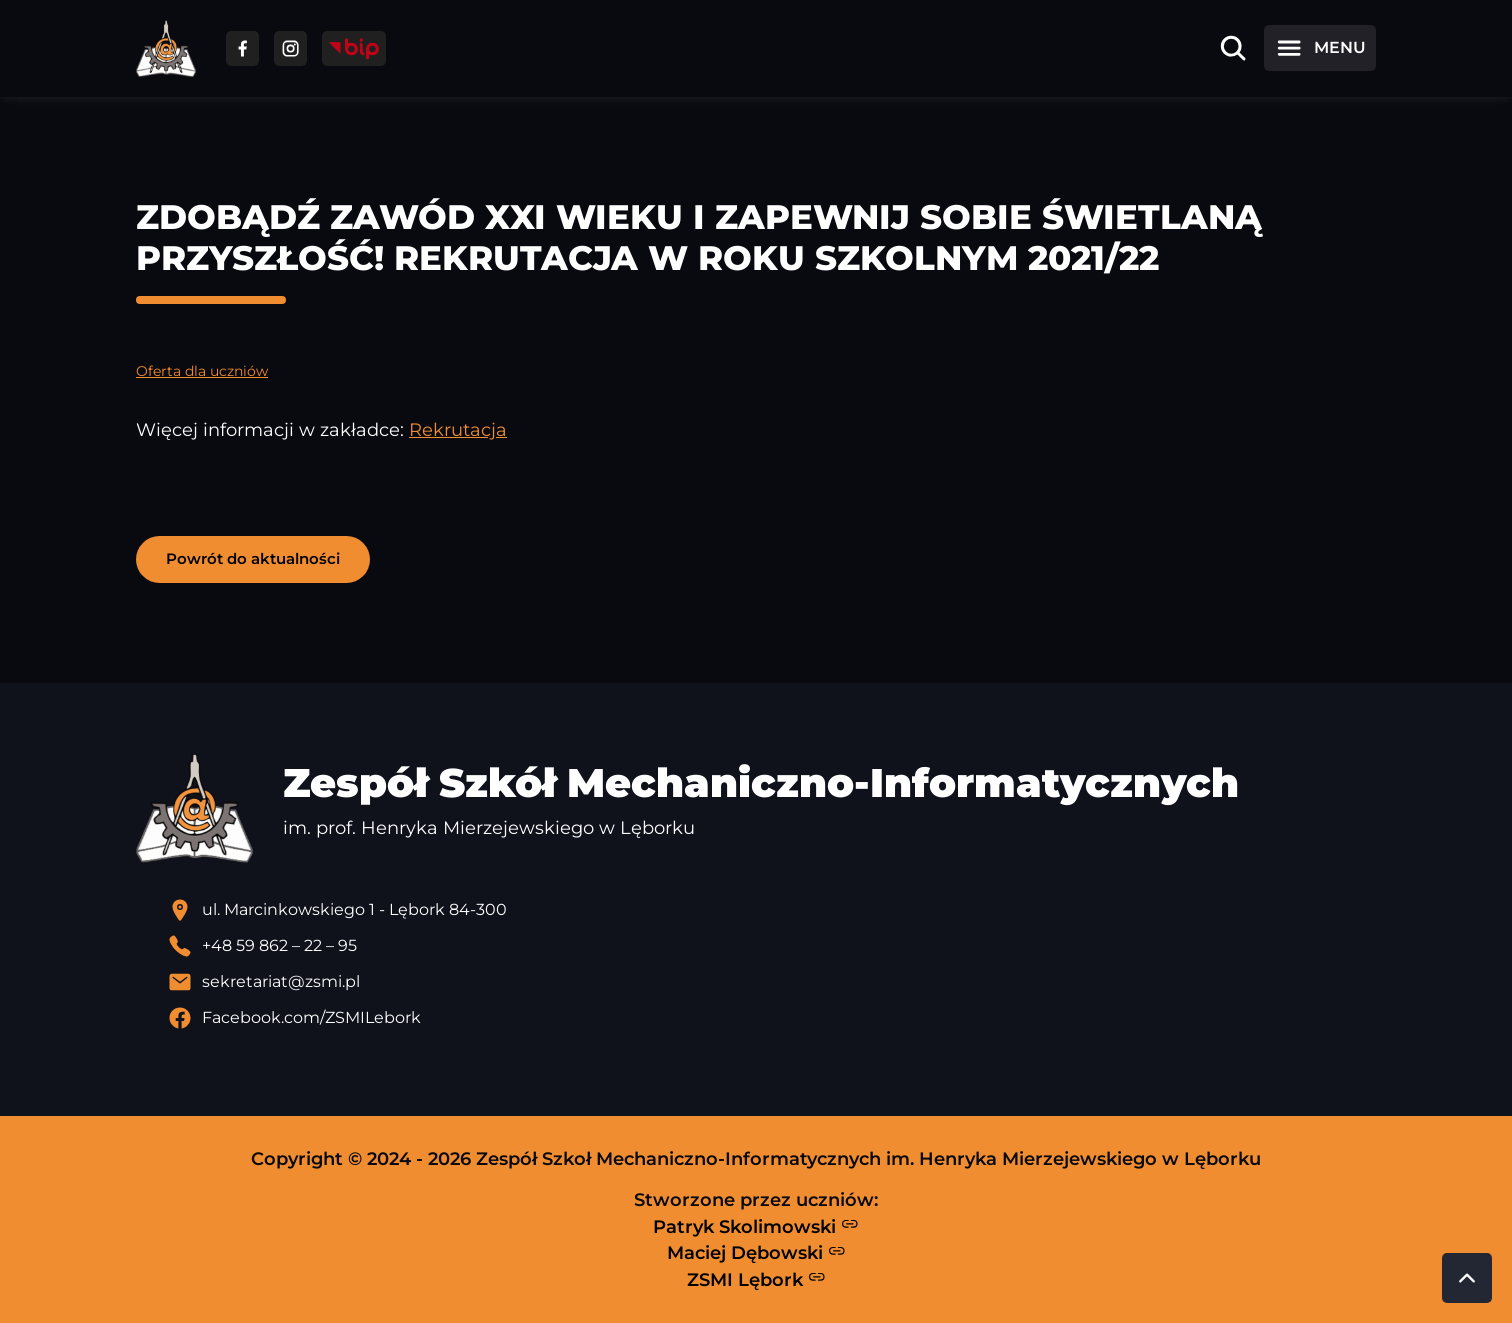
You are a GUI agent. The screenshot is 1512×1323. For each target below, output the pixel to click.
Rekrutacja (458, 429)
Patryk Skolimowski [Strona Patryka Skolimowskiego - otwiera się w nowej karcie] (756, 1226)
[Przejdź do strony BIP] (354, 48)
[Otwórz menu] (1320, 48)
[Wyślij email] (772, 982)
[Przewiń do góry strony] (1467, 1278)
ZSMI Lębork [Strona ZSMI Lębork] (756, 1279)
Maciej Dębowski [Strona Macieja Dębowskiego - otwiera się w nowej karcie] (756, 1253)
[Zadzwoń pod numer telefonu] (772, 946)
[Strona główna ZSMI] (166, 48)
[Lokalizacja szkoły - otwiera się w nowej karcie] (772, 910)
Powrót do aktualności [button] (253, 558)
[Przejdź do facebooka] (242, 48)
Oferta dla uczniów (202, 371)
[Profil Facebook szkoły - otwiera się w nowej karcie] (772, 1018)
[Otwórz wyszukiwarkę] (1233, 48)
